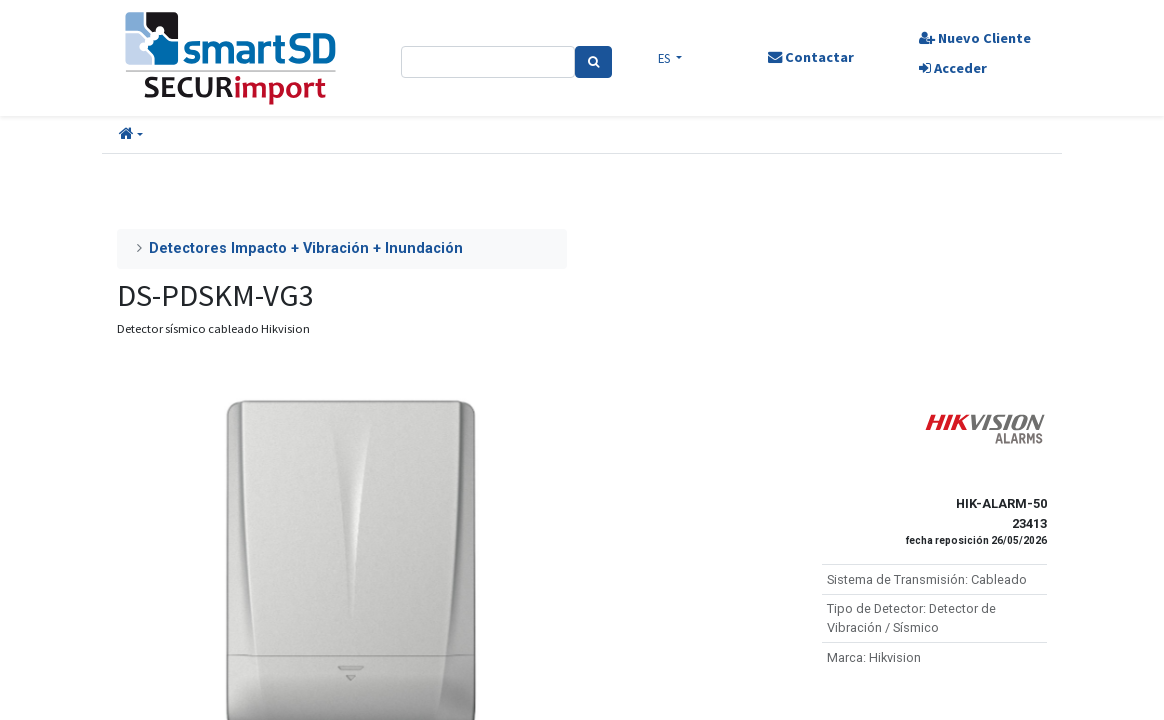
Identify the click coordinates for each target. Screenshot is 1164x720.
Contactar (811, 57)
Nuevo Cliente (975, 38)
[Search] (593, 62)
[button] (131, 135)
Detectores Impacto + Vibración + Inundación (306, 248)
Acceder (953, 68)
